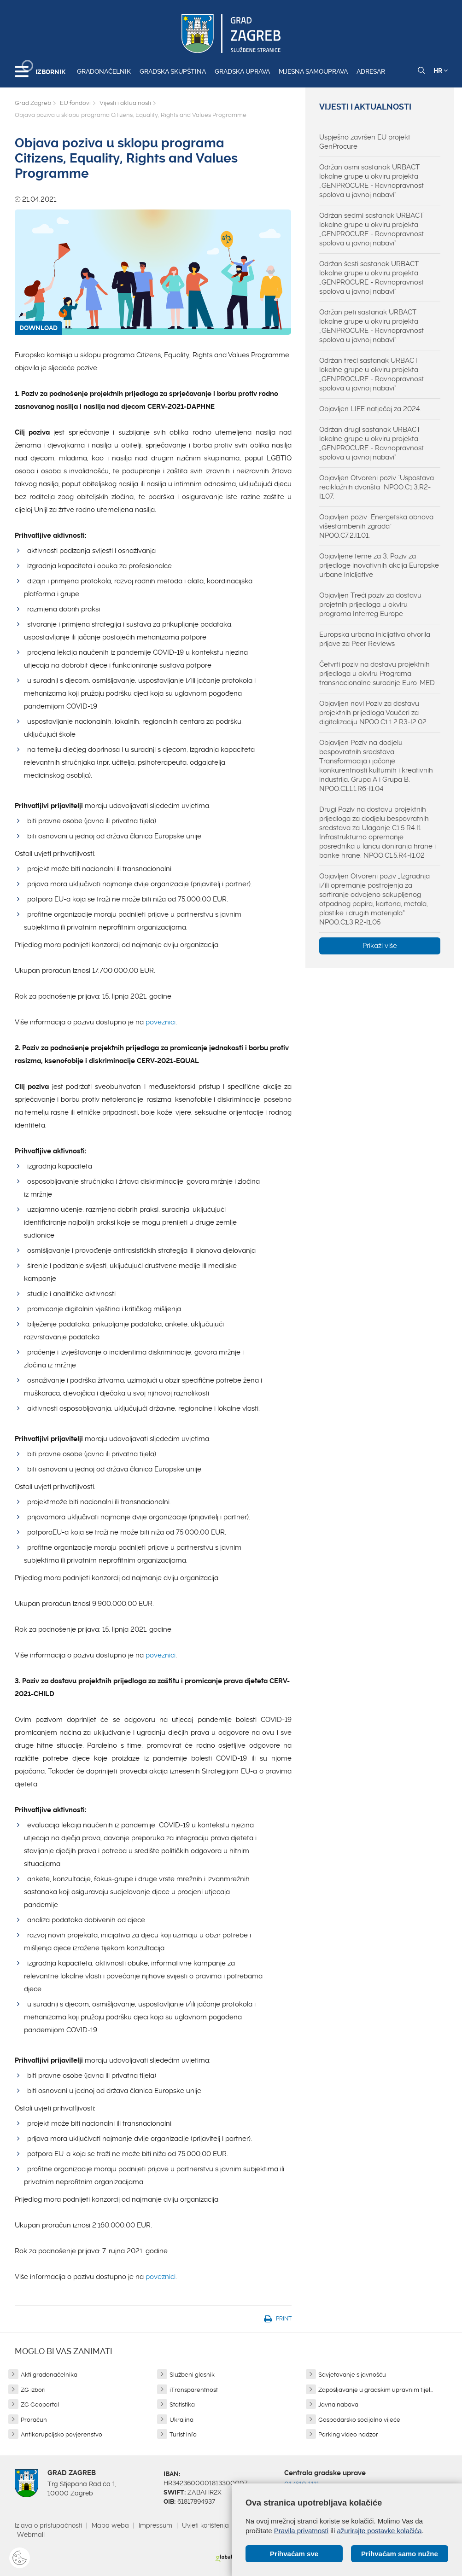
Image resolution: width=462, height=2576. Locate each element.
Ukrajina (181, 2419)
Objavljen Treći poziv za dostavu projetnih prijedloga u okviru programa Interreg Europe (370, 604)
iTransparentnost (194, 2389)
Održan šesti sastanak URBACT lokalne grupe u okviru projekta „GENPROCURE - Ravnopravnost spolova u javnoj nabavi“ (371, 278)
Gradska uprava (242, 71)
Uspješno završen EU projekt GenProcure (364, 142)
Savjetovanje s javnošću (352, 2374)
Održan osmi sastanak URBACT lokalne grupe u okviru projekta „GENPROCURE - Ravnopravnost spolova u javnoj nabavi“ (371, 181)
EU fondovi (75, 102)
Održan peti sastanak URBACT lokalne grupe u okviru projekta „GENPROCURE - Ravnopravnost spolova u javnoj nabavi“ (371, 326)
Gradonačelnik (104, 71)
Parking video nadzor (348, 2434)
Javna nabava (338, 2404)
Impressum (155, 2525)
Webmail (31, 2534)
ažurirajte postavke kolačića (379, 2531)
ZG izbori (33, 2389)
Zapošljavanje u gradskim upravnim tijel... (375, 2389)
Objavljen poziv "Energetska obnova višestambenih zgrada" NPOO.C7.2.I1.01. (376, 526)
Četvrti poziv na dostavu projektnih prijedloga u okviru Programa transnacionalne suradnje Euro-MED (377, 673)
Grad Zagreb (33, 102)
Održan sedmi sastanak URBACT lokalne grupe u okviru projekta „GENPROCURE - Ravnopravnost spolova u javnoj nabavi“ (371, 229)
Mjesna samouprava (313, 71)
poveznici (160, 1022)
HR (440, 70)
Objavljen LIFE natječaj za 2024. (370, 409)
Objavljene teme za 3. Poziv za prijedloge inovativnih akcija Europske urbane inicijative (379, 565)
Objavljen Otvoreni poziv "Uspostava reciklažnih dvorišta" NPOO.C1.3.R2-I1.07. (376, 487)
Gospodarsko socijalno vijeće (359, 2419)
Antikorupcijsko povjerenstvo (61, 2434)
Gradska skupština (173, 71)
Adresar (371, 71)
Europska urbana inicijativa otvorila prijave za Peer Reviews (374, 639)
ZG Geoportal (40, 2404)
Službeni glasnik (192, 2374)
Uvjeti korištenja (205, 2525)
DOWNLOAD (38, 327)
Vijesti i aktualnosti (125, 102)
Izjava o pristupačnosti (48, 2525)
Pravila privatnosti (301, 2531)
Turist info (183, 2434)
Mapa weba (110, 2525)
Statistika (182, 2404)
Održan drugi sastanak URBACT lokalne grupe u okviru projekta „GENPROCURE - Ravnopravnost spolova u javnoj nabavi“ (371, 443)
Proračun (34, 2419)
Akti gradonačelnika (49, 2374)
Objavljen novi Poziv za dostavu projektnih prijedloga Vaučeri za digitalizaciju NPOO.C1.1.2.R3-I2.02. (373, 712)
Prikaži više (380, 946)
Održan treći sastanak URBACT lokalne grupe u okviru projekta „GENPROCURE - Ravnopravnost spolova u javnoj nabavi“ (371, 374)
